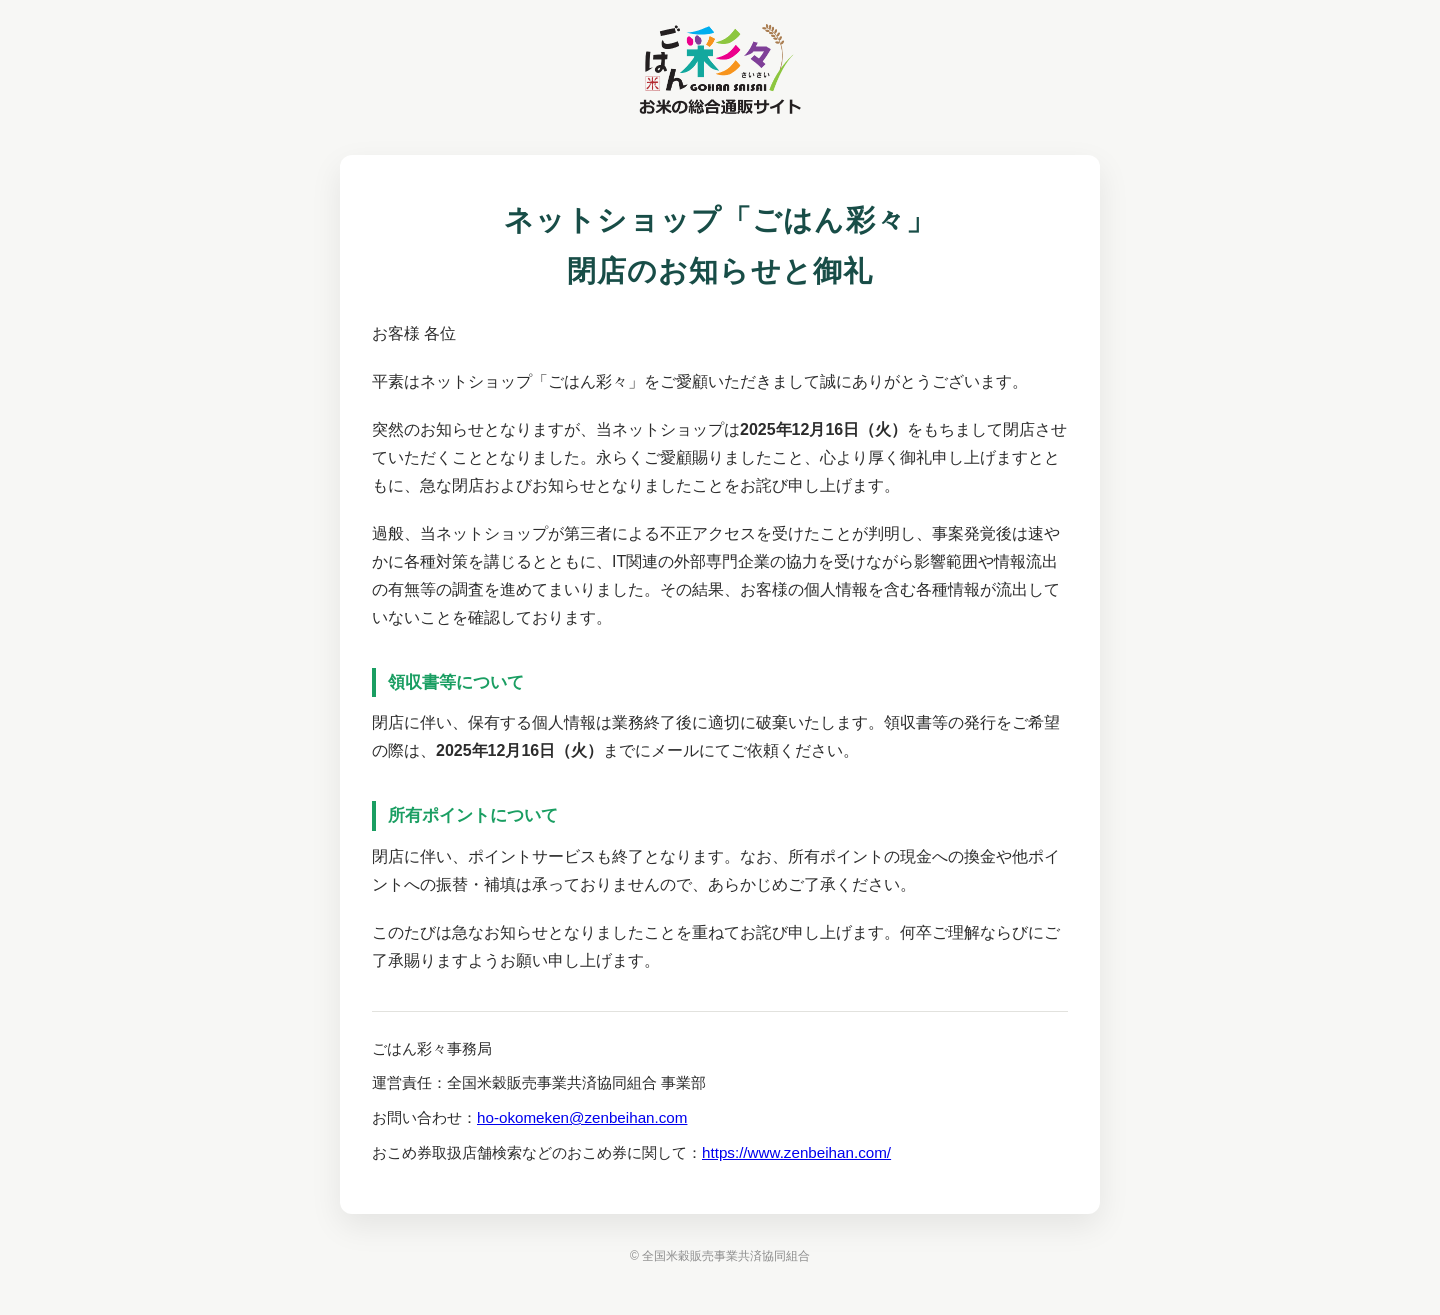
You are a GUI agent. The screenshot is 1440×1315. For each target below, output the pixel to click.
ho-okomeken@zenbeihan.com (582, 1117)
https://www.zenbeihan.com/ (796, 1152)
